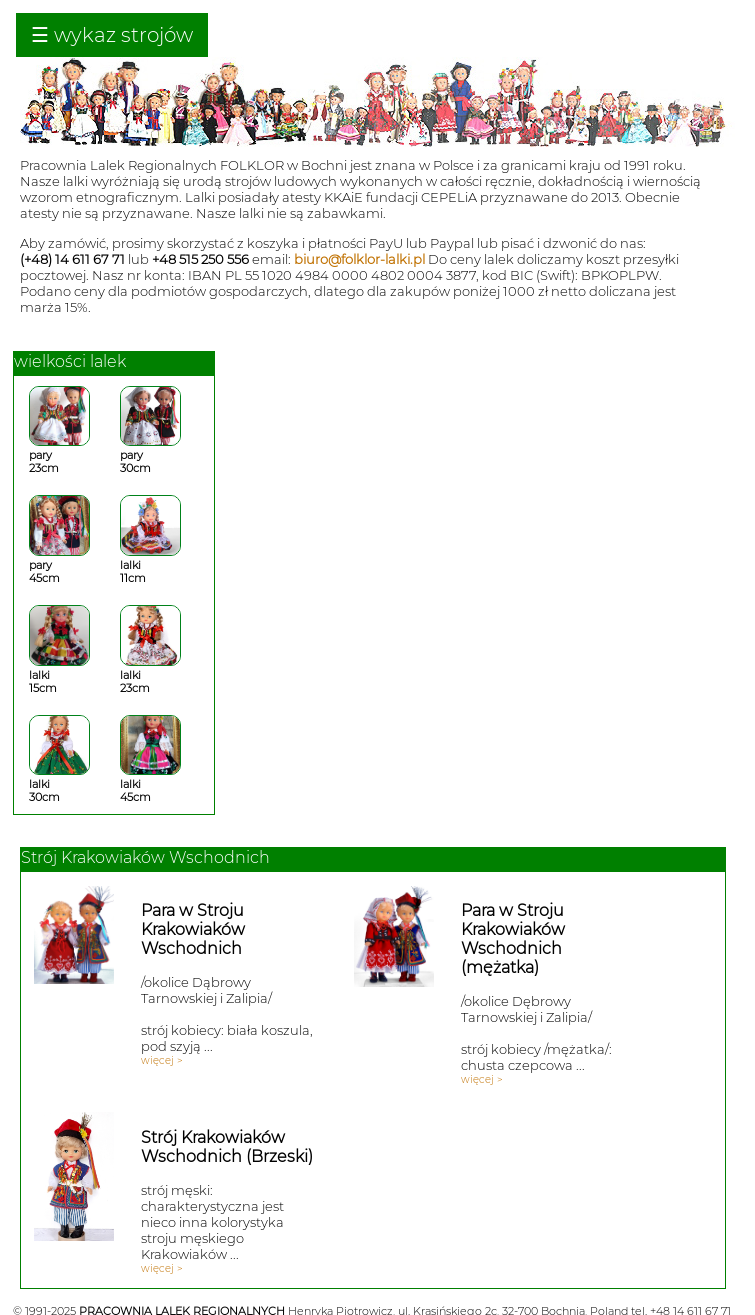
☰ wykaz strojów (112, 35)
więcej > (162, 1060)
